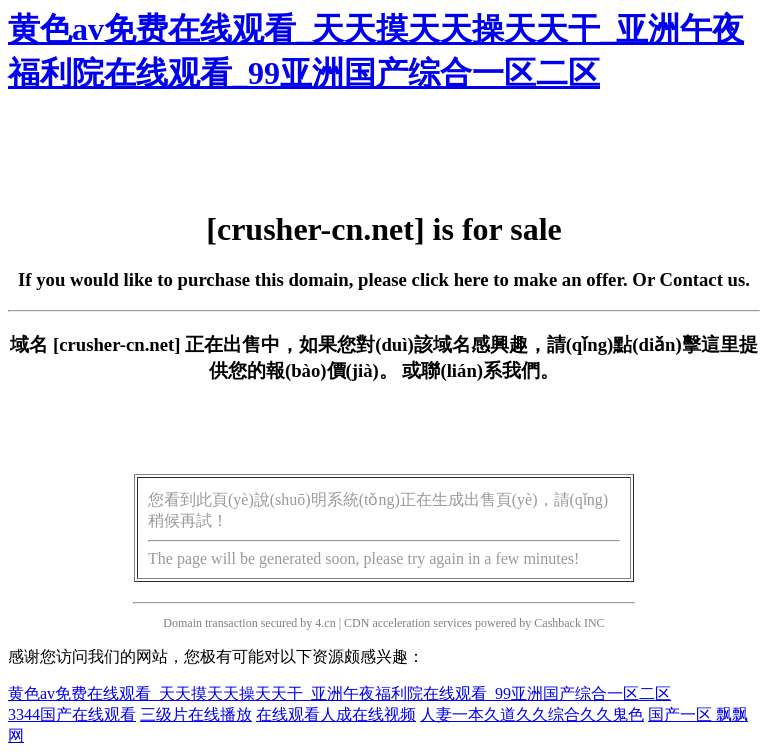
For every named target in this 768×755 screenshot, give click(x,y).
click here (450, 279)
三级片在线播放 (196, 714)
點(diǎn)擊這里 (675, 344)
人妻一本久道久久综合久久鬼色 (532, 714)
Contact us (703, 279)
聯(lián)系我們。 (490, 370)
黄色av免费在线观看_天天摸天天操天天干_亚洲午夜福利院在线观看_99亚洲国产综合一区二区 (339, 693)
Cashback (557, 623)
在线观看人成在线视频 (336, 714)
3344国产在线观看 (72, 714)
